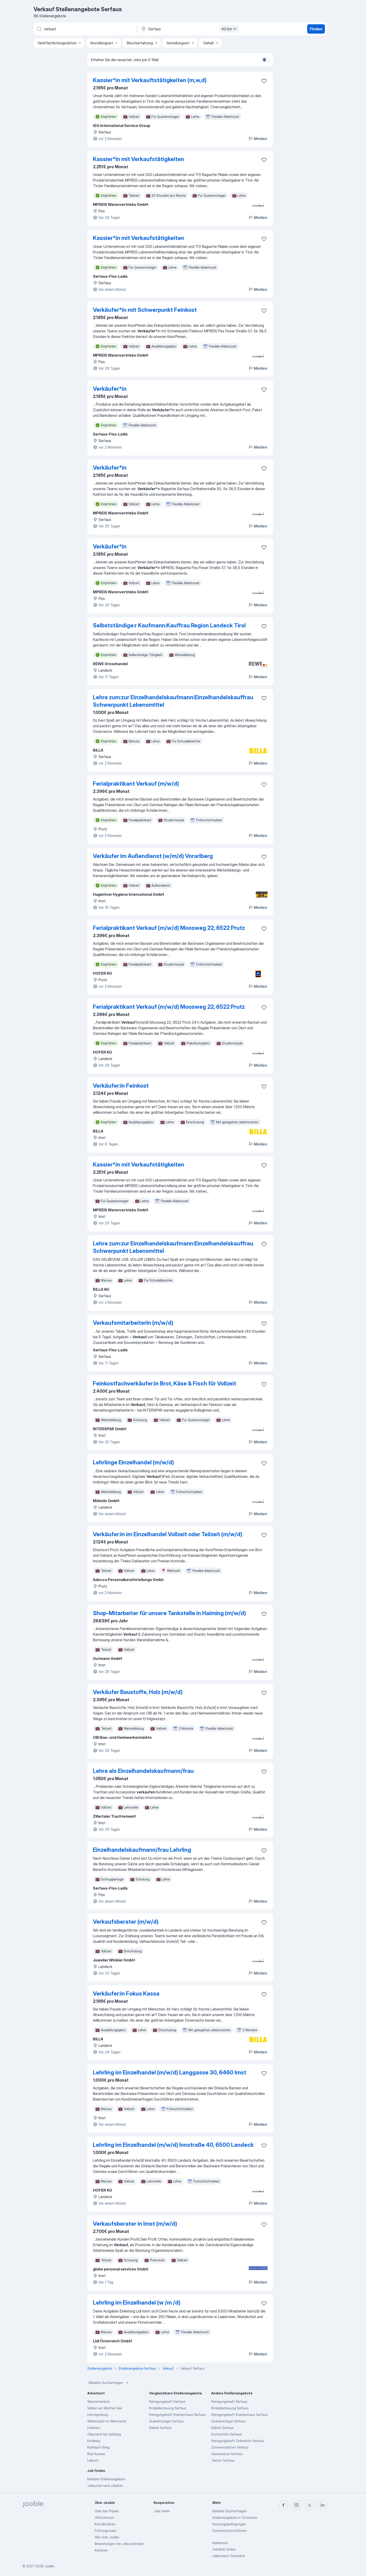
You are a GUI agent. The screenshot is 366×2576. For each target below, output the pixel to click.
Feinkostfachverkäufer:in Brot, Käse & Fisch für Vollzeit (164, 1383)
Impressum (220, 2543)
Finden (316, 29)
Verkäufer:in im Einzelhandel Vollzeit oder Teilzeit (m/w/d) (167, 1534)
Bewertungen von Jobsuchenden (119, 2544)
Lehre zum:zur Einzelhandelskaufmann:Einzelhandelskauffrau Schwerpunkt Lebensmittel (173, 701)
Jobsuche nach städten (105, 2486)
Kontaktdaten (105, 2524)
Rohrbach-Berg (98, 2447)
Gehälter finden (224, 2549)
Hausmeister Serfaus (227, 2454)
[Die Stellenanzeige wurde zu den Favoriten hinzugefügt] (264, 81)
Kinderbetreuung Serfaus (167, 2408)
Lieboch (93, 2460)
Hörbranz (93, 2428)
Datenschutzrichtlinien (229, 2531)
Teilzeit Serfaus (223, 2460)
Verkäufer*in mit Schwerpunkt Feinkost (145, 309)
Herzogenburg (97, 2415)
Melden (257, 138)
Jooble (49, 2566)
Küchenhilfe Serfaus (226, 2434)
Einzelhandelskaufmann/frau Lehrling (142, 1849)
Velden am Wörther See (104, 2408)
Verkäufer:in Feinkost (121, 1085)
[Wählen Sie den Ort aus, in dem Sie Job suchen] (189, 28)
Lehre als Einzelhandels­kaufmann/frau (143, 1771)
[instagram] (296, 2505)
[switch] (265, 59)
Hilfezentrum (104, 2518)
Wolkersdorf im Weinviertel (106, 2421)
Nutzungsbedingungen (229, 2524)
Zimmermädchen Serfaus (230, 2447)
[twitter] (309, 2505)
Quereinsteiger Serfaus (166, 2421)
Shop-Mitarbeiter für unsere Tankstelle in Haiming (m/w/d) (169, 1613)
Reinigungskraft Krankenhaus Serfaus (177, 2415)
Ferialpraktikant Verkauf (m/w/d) (136, 783)
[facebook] (283, 2505)
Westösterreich (98, 2402)
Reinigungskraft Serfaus (167, 2402)
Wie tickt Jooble (107, 2537)
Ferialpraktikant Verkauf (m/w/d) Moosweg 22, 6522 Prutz (169, 927)
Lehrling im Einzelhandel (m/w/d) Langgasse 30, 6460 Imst (169, 2072)
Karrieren (101, 2550)
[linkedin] (322, 2505)
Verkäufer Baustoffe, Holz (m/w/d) (138, 1692)
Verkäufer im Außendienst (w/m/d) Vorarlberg (153, 856)
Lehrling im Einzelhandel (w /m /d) (136, 2302)
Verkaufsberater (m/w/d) (125, 1921)
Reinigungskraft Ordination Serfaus (237, 2441)
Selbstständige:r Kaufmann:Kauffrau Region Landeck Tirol (169, 625)
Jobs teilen (162, 2511)
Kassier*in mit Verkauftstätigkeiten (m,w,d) (150, 80)
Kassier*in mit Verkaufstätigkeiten (138, 159)
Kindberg (93, 2441)
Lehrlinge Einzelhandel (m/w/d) (133, 1462)
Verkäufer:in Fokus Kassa (126, 1993)
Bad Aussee (96, 2454)
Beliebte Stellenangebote (106, 2479)
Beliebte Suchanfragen (109, 2382)
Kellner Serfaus (160, 2428)
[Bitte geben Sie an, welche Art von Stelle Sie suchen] (85, 28)
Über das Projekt (107, 2511)
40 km (229, 29)
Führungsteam (105, 2531)
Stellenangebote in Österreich (234, 2518)
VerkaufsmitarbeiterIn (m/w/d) (133, 1322)
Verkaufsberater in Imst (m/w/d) (135, 2223)
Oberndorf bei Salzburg (104, 2434)
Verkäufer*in (110, 388)
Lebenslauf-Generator (228, 2556)
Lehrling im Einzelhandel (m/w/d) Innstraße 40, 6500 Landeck (173, 2144)
